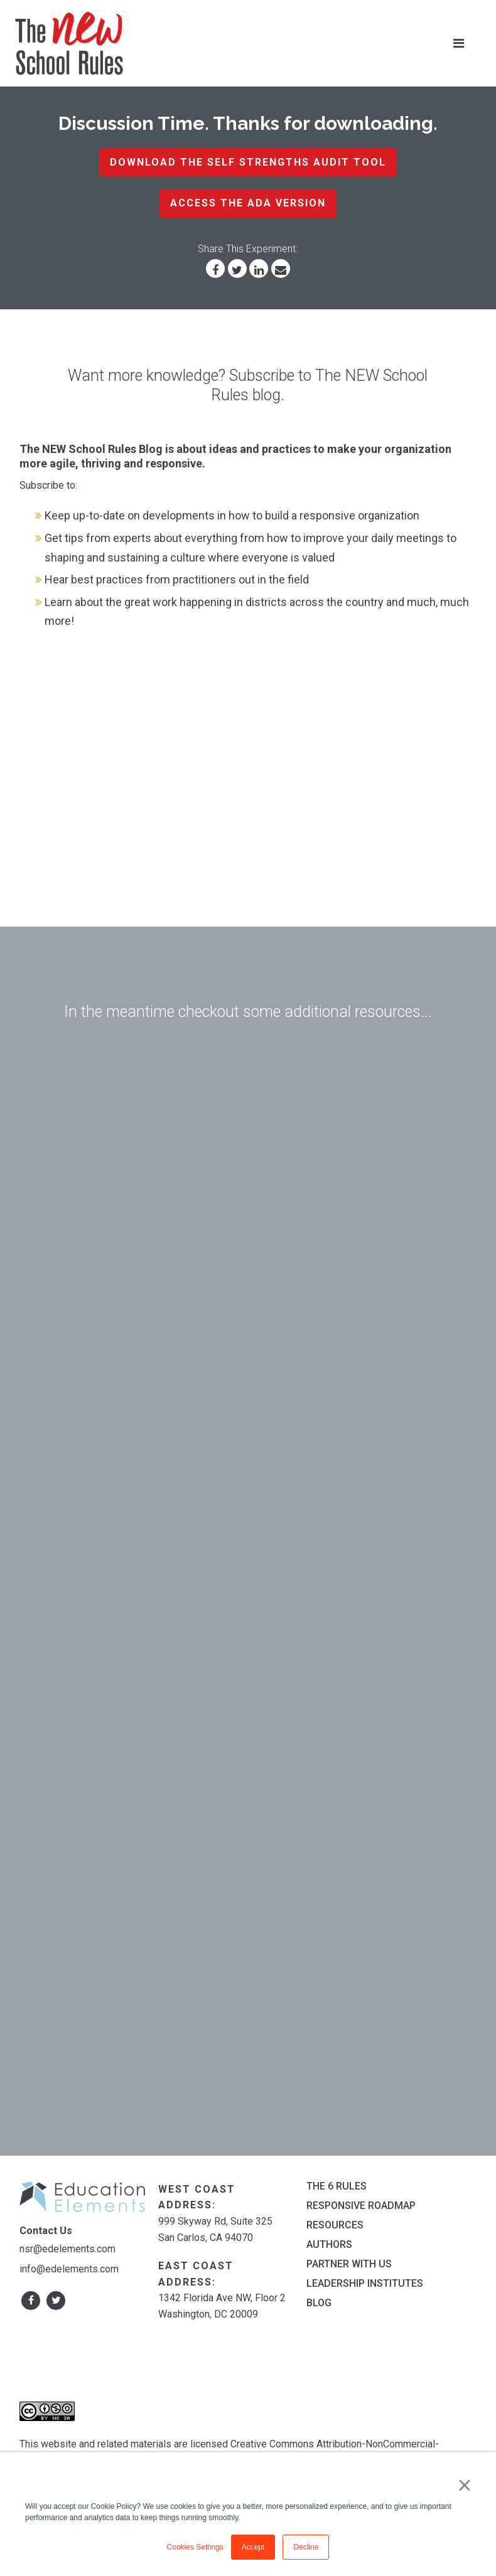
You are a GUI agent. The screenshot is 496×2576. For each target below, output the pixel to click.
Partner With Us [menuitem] (349, 2264)
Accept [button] (253, 2547)
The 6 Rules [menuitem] (336, 2186)
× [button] (464, 2485)
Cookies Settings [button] (195, 2547)
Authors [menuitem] (329, 2244)
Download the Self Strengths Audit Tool (248, 162)
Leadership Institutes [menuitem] (364, 2283)
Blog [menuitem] (319, 2303)
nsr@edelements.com (67, 2249)
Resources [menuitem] (335, 2225)
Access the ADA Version (248, 203)
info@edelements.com (69, 2269)
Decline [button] (305, 2547)
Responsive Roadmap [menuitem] (361, 2205)
